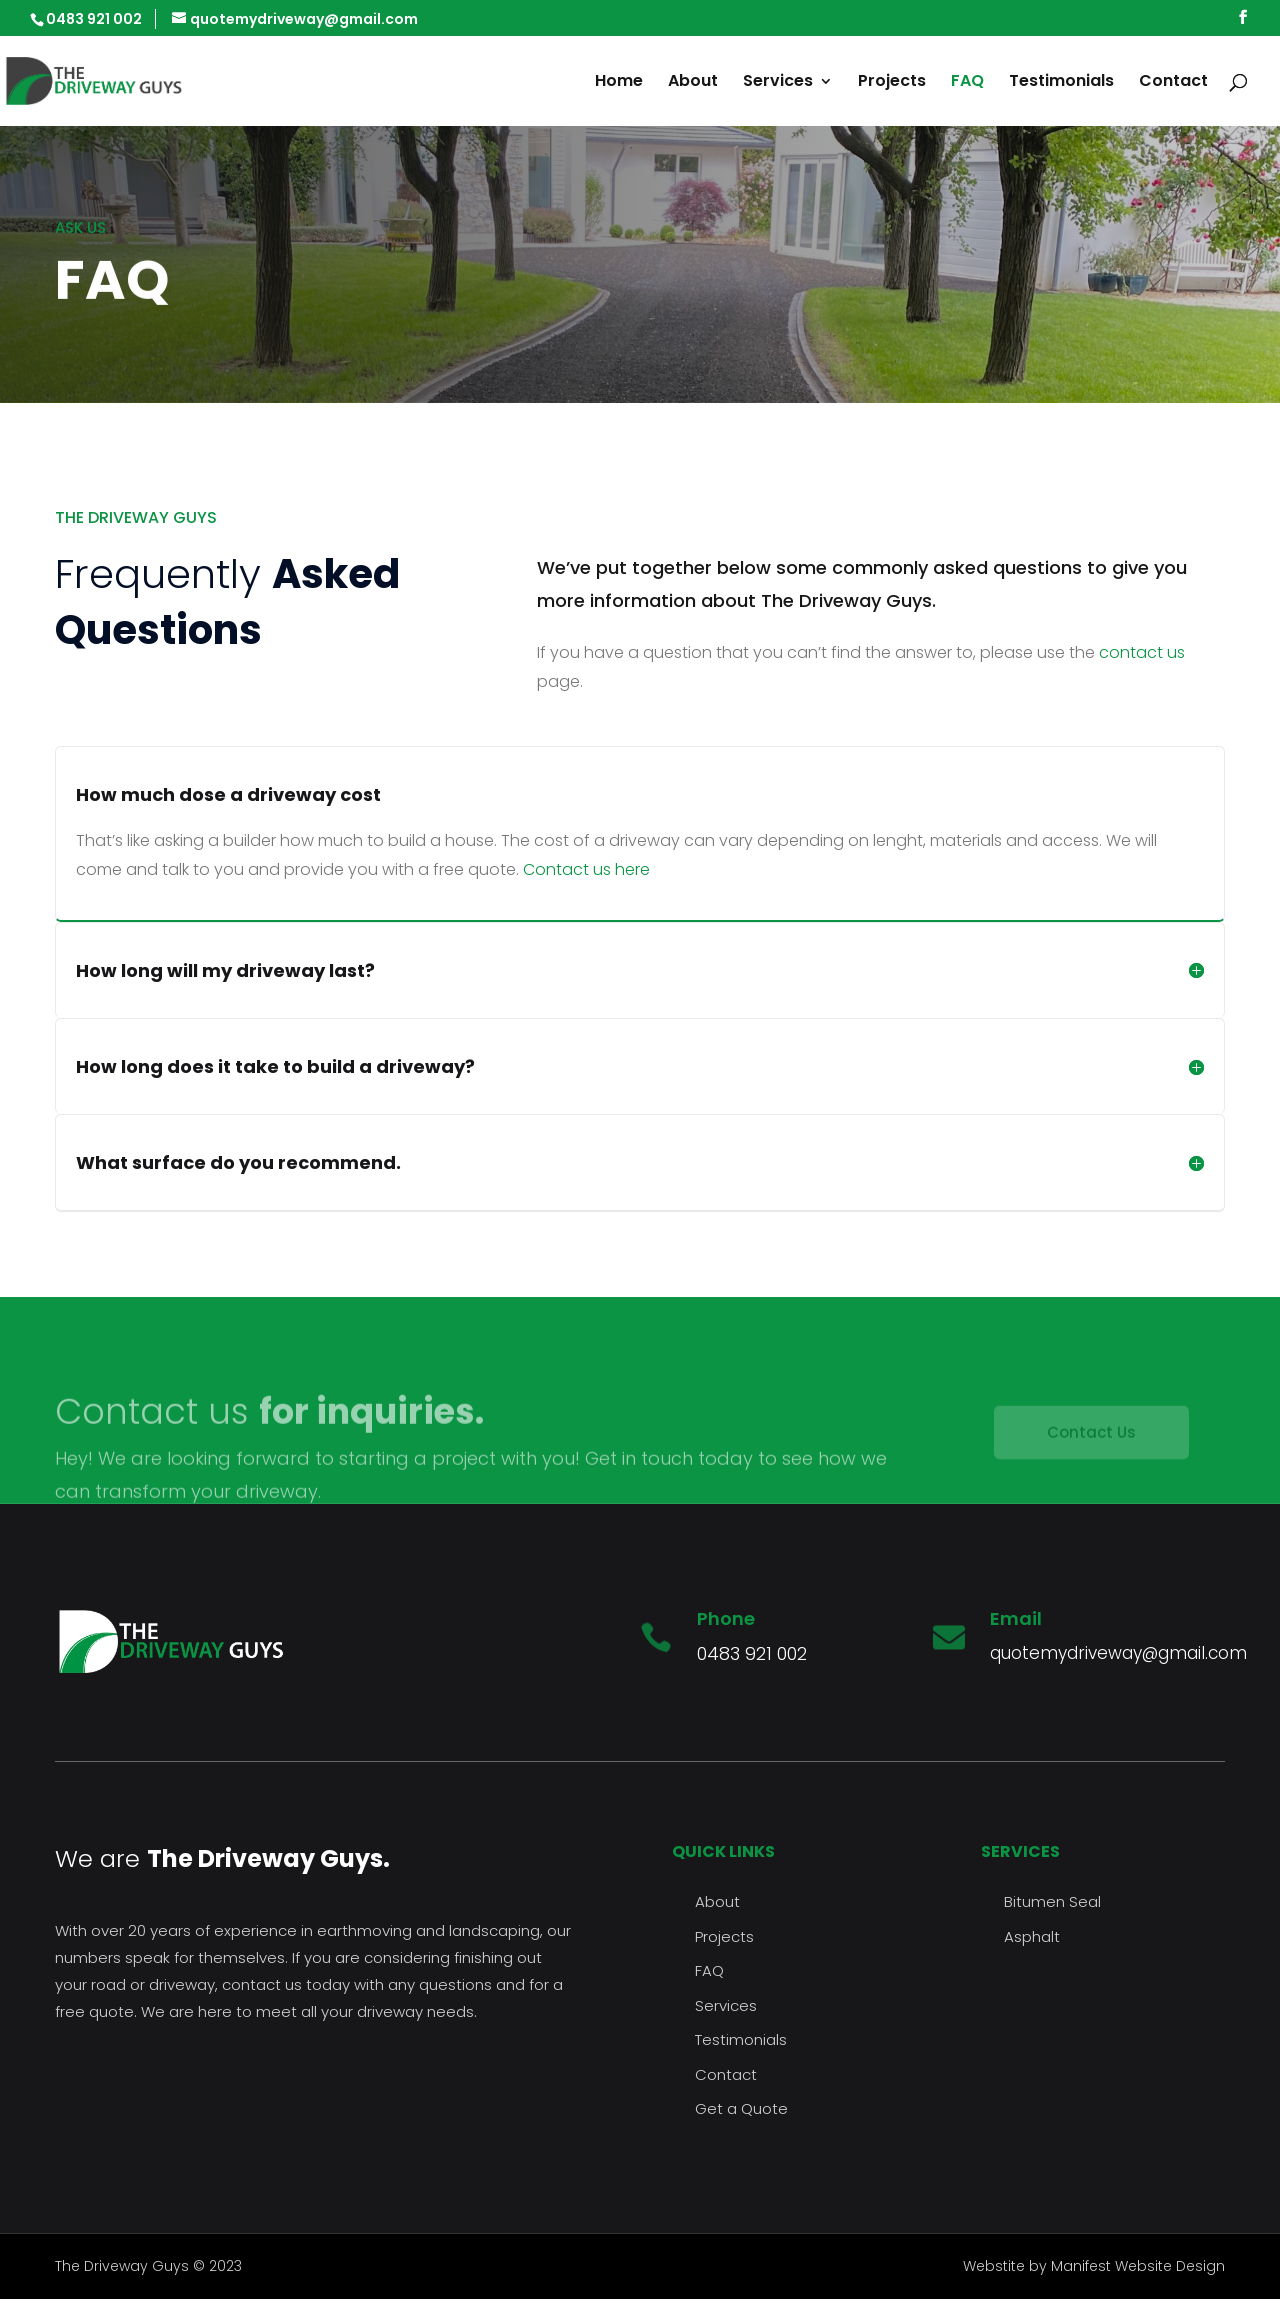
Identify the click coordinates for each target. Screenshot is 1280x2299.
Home (619, 83)
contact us (1142, 652)
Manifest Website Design (1138, 2266)
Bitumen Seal (1052, 1901)
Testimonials (1061, 83)
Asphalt (1032, 1936)
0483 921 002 (752, 1653)
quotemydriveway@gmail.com (1118, 1653)
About (693, 83)
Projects (892, 83)
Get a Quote (741, 2108)
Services (778, 83)
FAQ (967, 83)
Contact (1173, 83)
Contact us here (586, 869)
